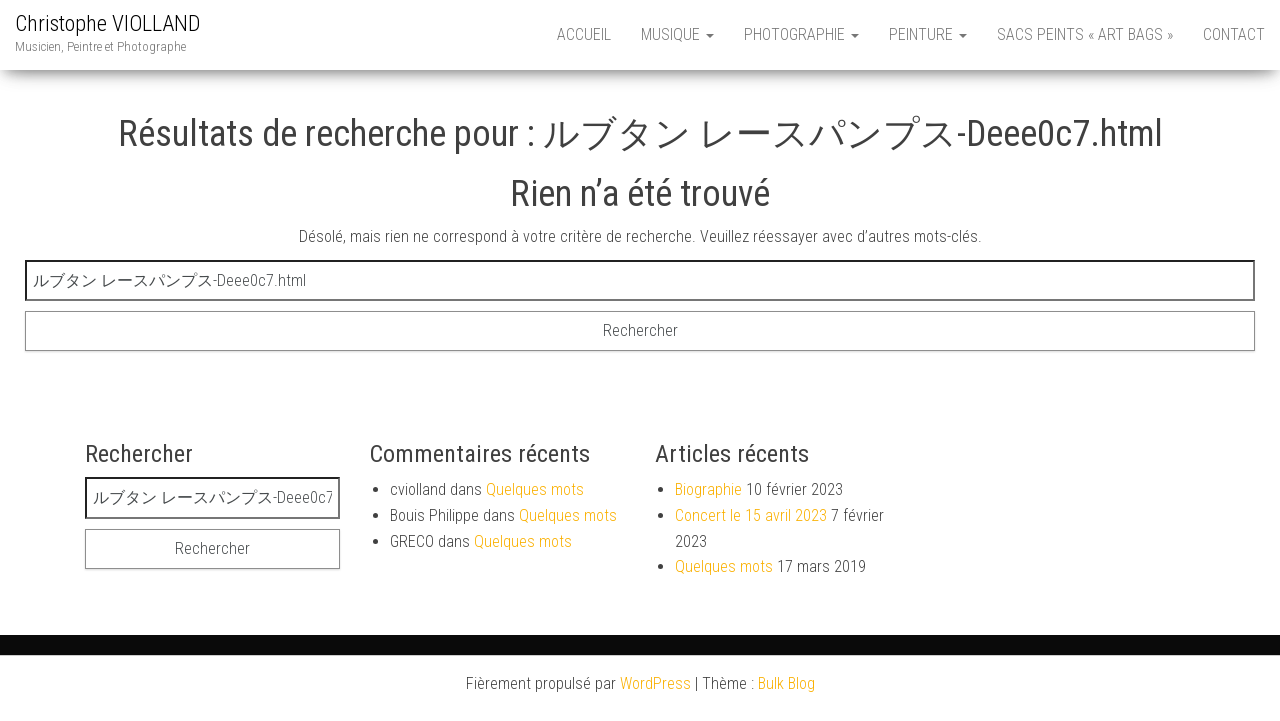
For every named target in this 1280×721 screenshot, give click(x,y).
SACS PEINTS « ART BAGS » (1085, 34)
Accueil (584, 34)
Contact (1234, 34)
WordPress (655, 683)
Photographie (801, 34)
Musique (677, 34)
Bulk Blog (786, 683)
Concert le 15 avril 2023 (751, 515)
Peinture (928, 34)
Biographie (708, 489)
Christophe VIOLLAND (107, 23)
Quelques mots (535, 489)
